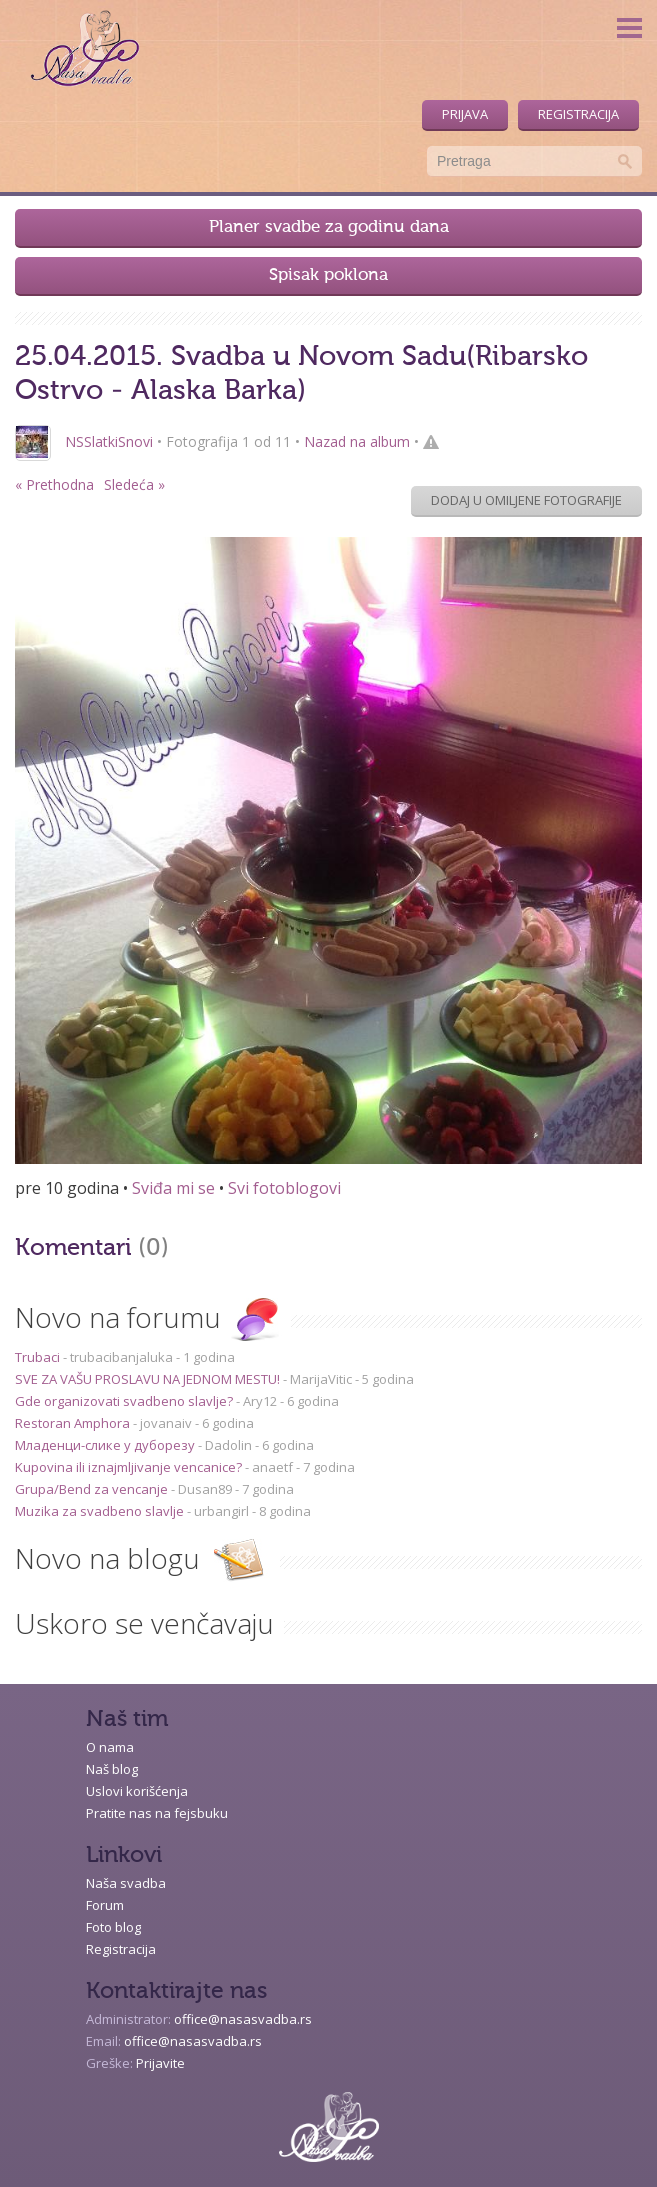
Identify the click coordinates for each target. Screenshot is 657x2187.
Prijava (465, 114)
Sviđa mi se (173, 1188)
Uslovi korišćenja (137, 1791)
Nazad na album (357, 441)
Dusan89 (205, 1489)
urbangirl (221, 1511)
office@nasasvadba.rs (243, 2019)
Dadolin (228, 1445)
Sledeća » (134, 484)
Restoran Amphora (74, 1423)
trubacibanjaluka (121, 1357)
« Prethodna (54, 484)
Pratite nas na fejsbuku (157, 1813)
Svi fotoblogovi (284, 1188)
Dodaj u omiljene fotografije (526, 500)
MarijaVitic (321, 1379)
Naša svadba (126, 1883)
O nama (110, 1747)
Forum (105, 1905)
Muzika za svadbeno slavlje (101, 1511)
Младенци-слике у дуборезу (106, 1445)
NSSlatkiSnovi (109, 441)
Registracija (578, 114)
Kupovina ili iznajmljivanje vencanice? (130, 1467)
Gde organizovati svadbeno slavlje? (125, 1401)
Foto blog (113, 1927)
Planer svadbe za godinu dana (329, 227)
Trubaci (39, 1357)
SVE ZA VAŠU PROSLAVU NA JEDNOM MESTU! (149, 1379)
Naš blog (112, 1769)
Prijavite (160, 2063)
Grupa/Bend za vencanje (93, 1489)
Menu (629, 27)
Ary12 (260, 1401)
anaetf (272, 1467)
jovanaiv (166, 1423)
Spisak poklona (328, 275)
